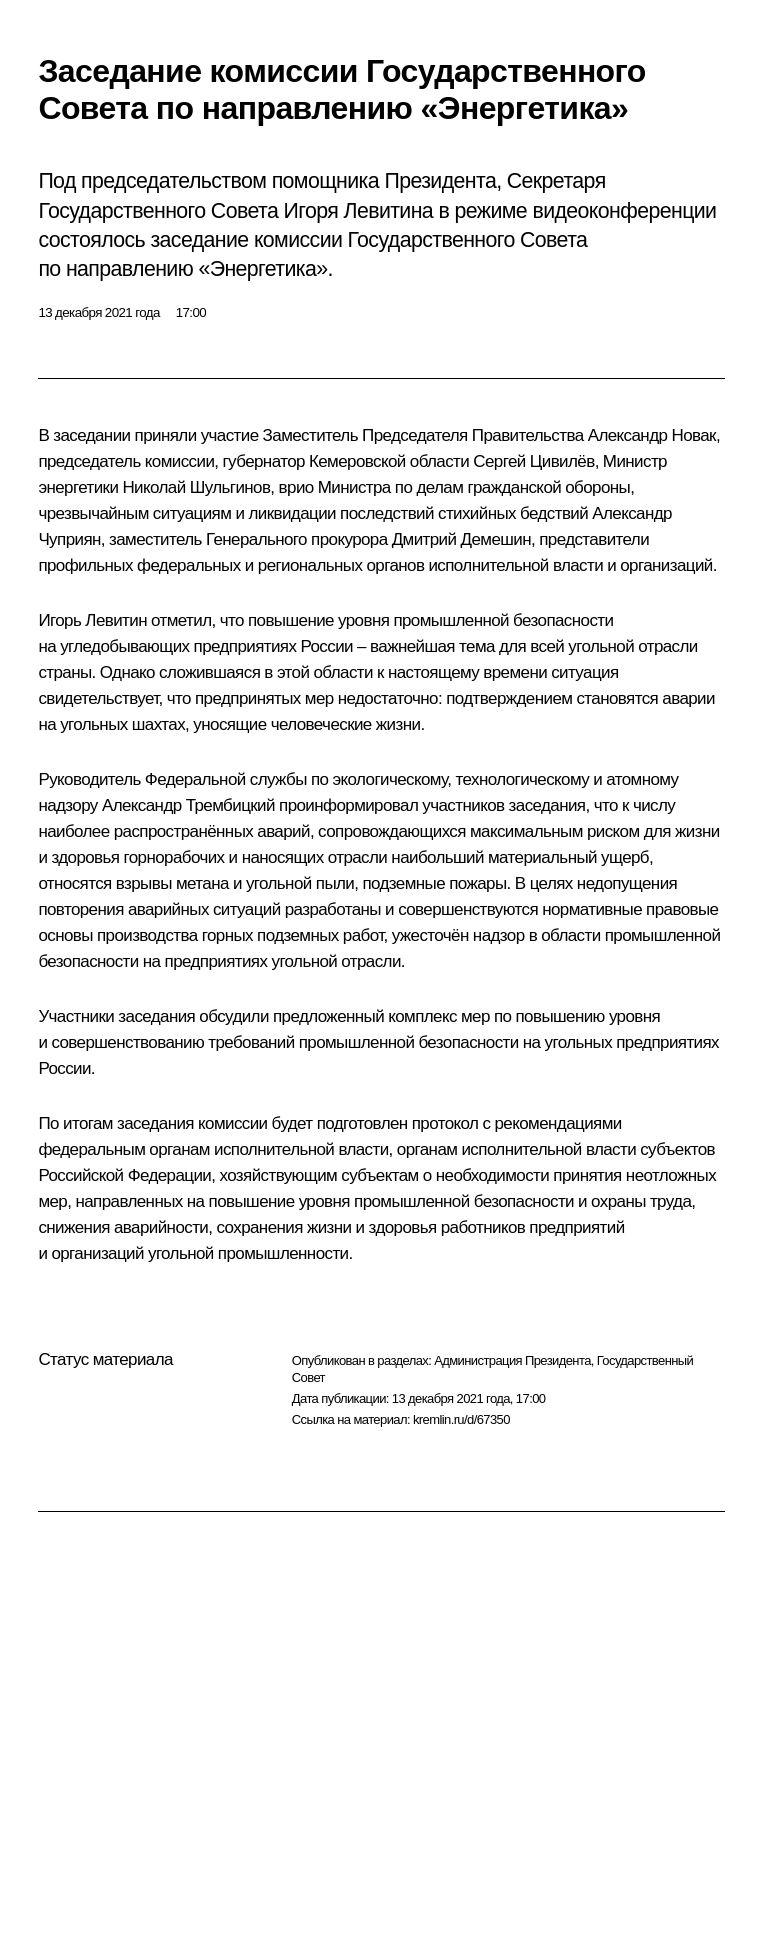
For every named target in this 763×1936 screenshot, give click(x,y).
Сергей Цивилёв (533, 461)
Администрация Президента (512, 1360)
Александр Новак (652, 435)
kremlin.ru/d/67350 (461, 1419)
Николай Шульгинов (196, 487)
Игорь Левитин (92, 620)
